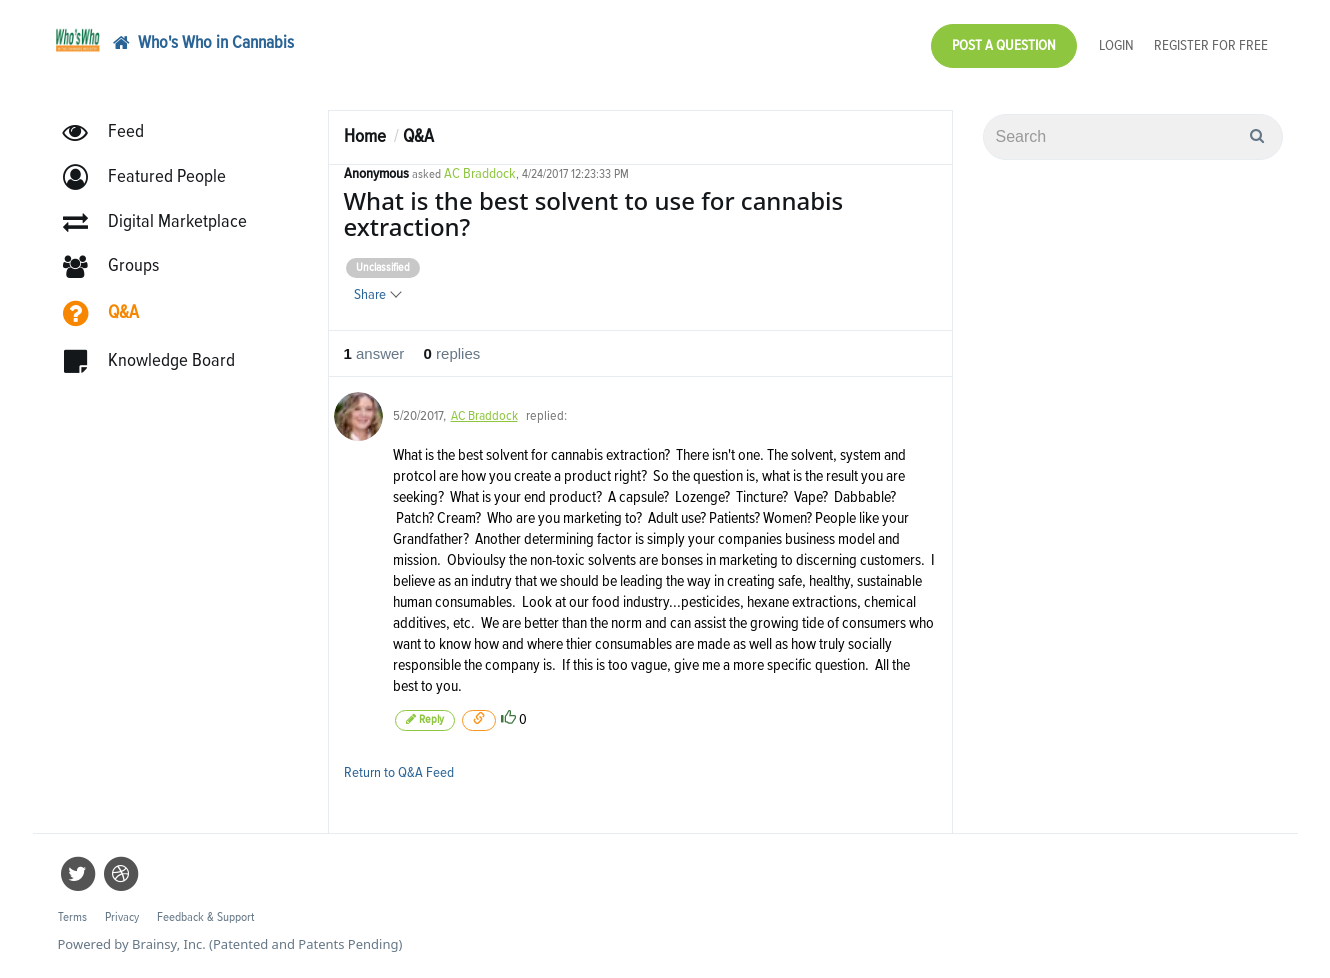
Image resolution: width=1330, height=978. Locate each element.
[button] (153, 177)
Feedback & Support (205, 917)
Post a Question (1004, 45)
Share (377, 294)
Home (365, 136)
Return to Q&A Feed (399, 772)
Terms (72, 917)
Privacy (122, 917)
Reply (425, 719)
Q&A (418, 136)
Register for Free (1211, 45)
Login (1116, 45)
